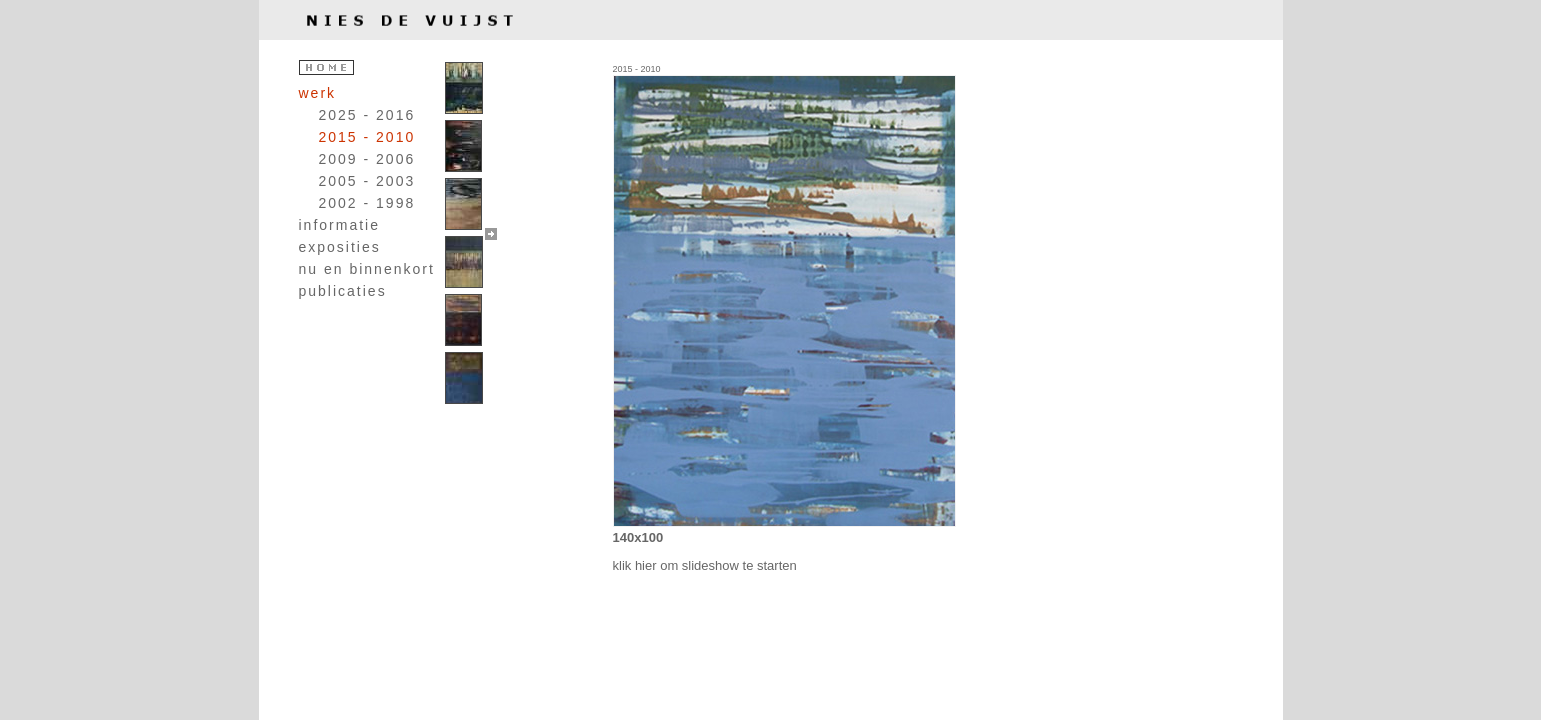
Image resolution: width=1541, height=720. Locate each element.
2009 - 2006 (367, 159)
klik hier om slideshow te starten (705, 565)
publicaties (343, 291)
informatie (339, 225)
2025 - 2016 (367, 115)
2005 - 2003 (367, 181)
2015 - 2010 (367, 137)
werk (318, 93)
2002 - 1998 (367, 203)
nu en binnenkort (367, 269)
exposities (340, 247)
